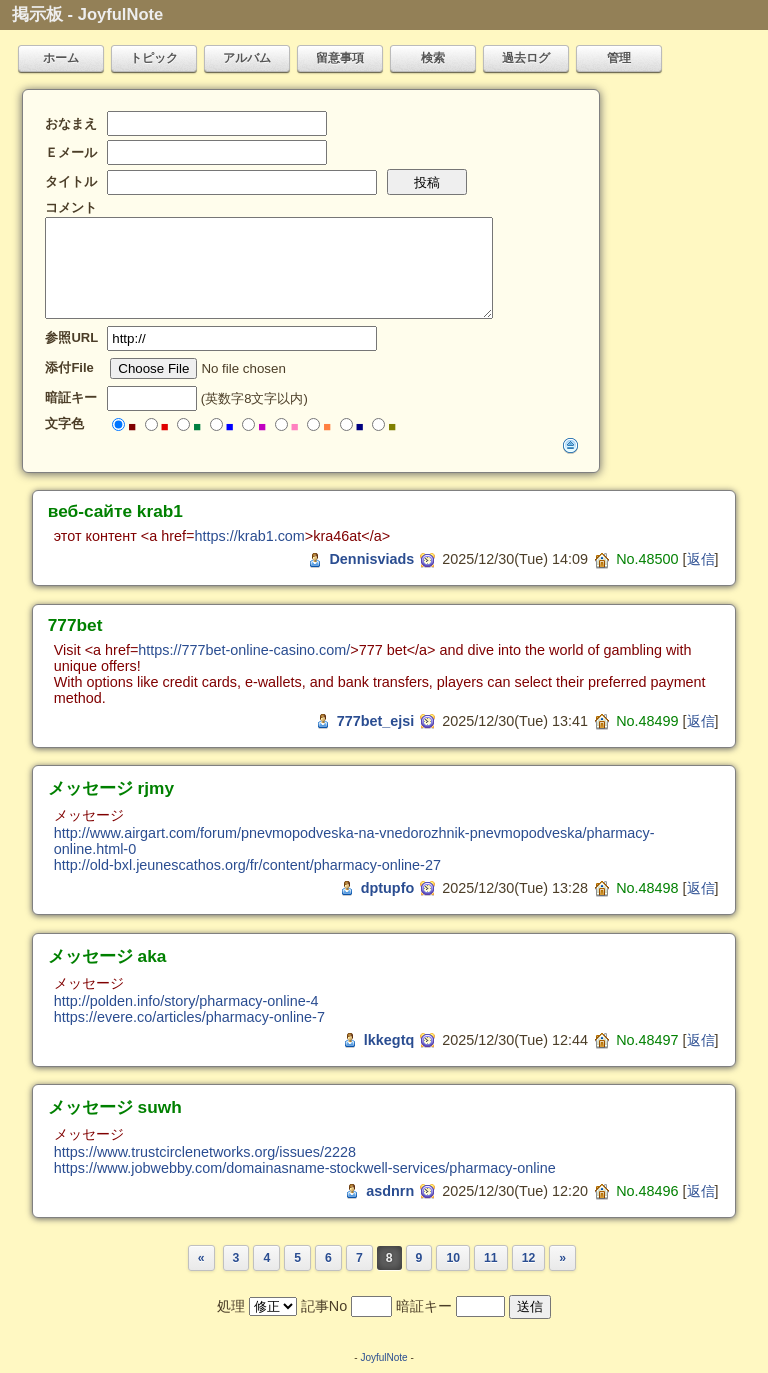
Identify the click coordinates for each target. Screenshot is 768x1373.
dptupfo (388, 888)
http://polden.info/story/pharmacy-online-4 (186, 1001)
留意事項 (340, 58)
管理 (619, 58)
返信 (701, 559)
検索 (433, 58)
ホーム (61, 58)
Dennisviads (371, 559)
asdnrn (390, 1191)
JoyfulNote (383, 1357)
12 (529, 1258)
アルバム (247, 58)
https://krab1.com (249, 536)
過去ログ (526, 58)
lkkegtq (389, 1040)
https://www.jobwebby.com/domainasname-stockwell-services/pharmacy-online (305, 1168)
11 (491, 1258)
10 (453, 1258)
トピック (154, 58)
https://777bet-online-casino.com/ (244, 650)
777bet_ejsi (376, 721)
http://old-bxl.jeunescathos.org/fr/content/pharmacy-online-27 (247, 865)
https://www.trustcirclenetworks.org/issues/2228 (205, 1152)
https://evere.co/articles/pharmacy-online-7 (189, 1017)
